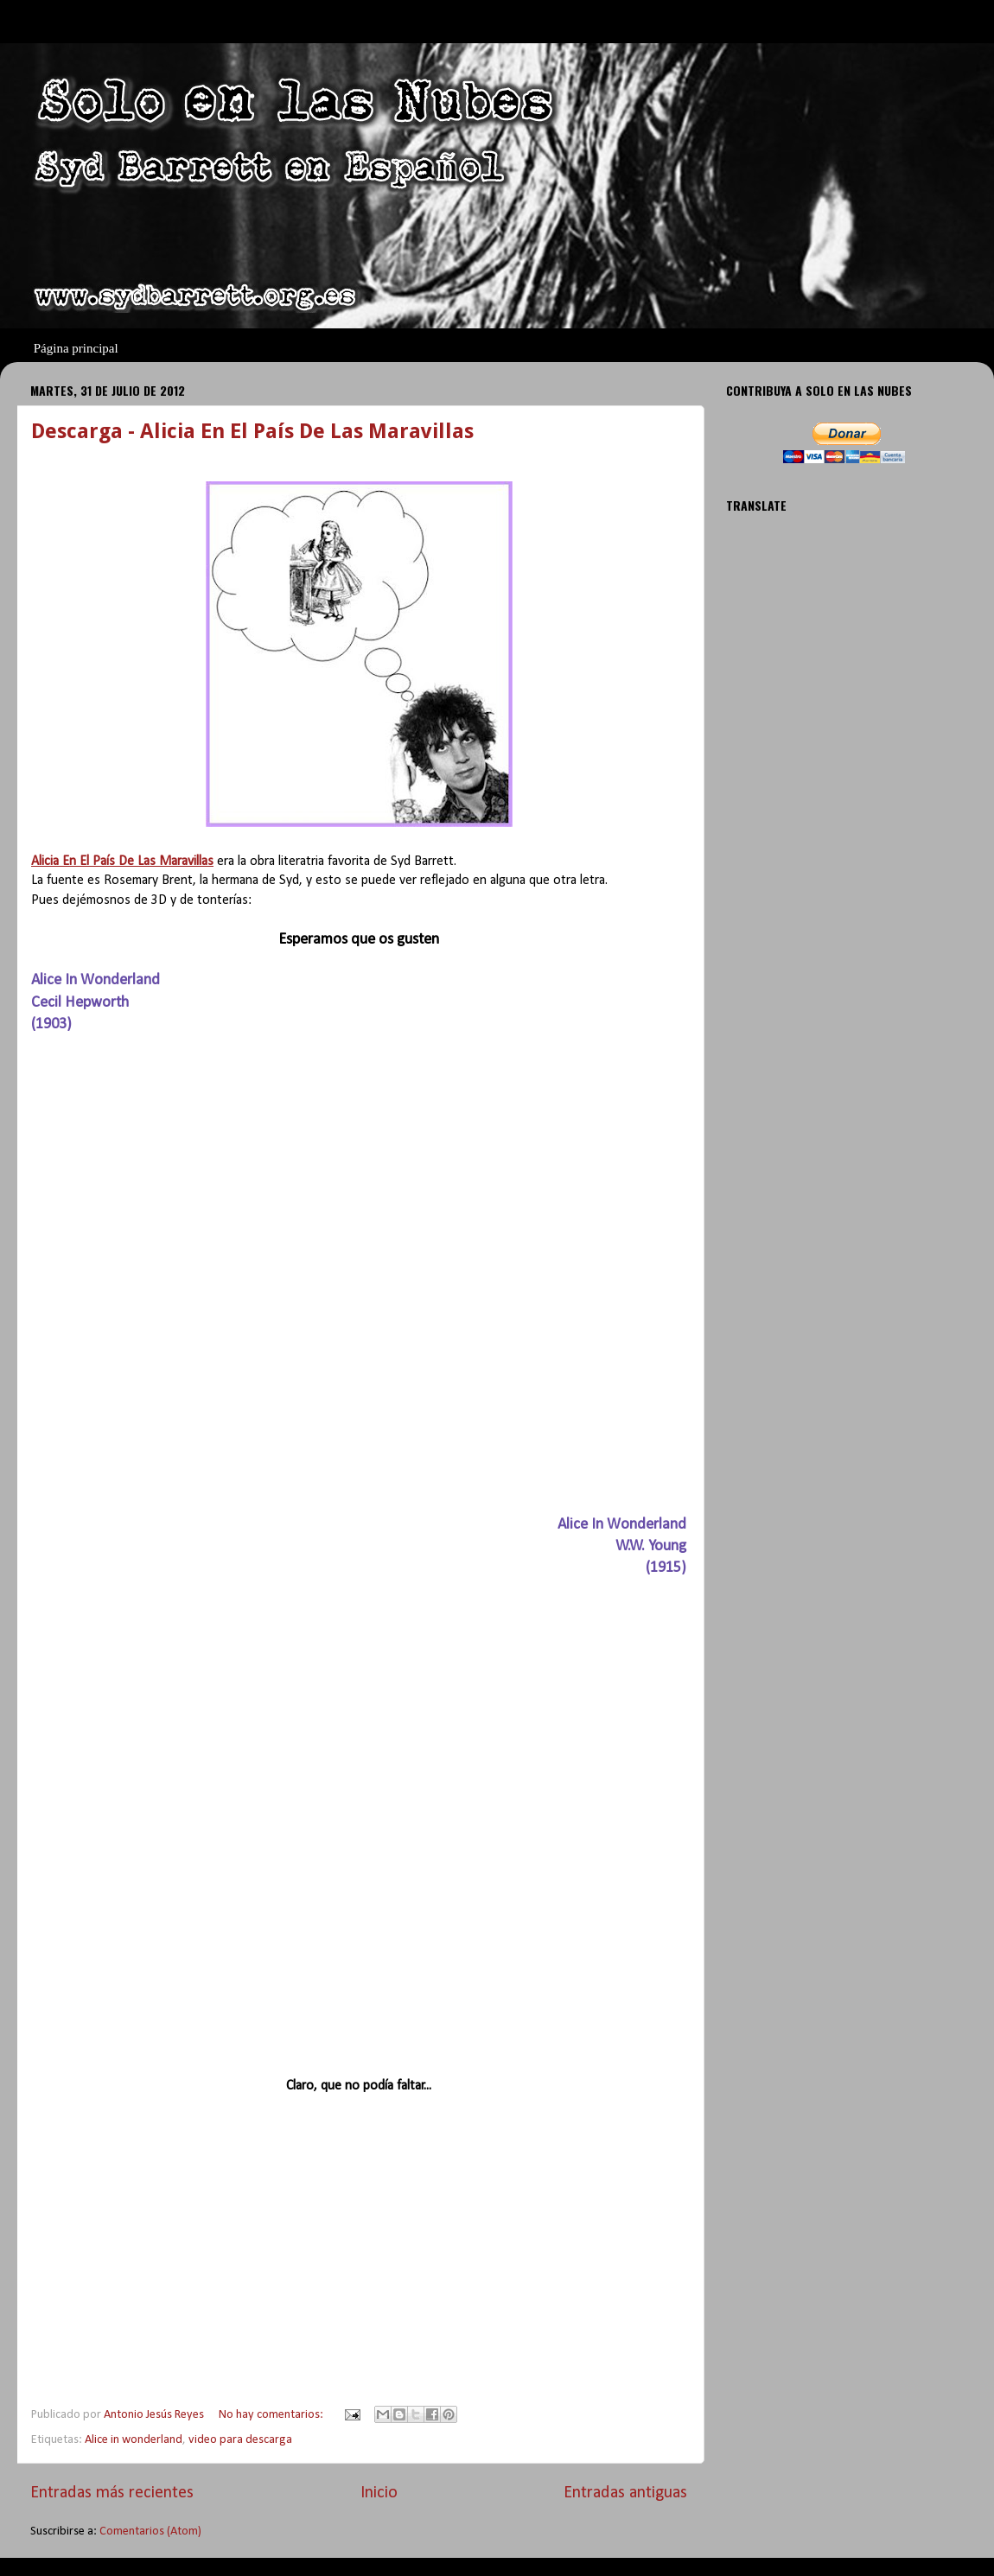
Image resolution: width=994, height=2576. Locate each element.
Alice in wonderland (133, 2439)
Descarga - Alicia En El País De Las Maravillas (252, 431)
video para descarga (240, 2439)
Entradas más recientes (112, 2493)
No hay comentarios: (272, 2414)
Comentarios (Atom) (150, 2531)
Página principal (76, 348)
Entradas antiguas (625, 2493)
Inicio (379, 2493)
